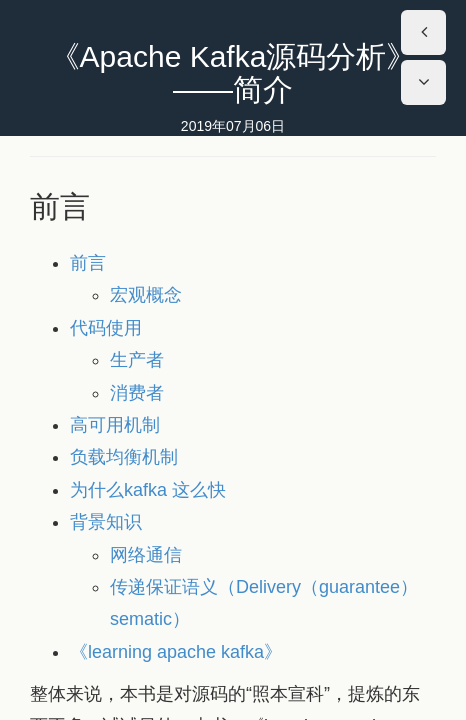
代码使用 (106, 328)
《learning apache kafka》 (176, 652)
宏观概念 (146, 295)
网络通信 (146, 555)
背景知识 (106, 522)
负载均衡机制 (124, 457)
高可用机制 (115, 425)
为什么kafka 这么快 (148, 490)
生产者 (137, 360)
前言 (88, 263)
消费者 (137, 393)
